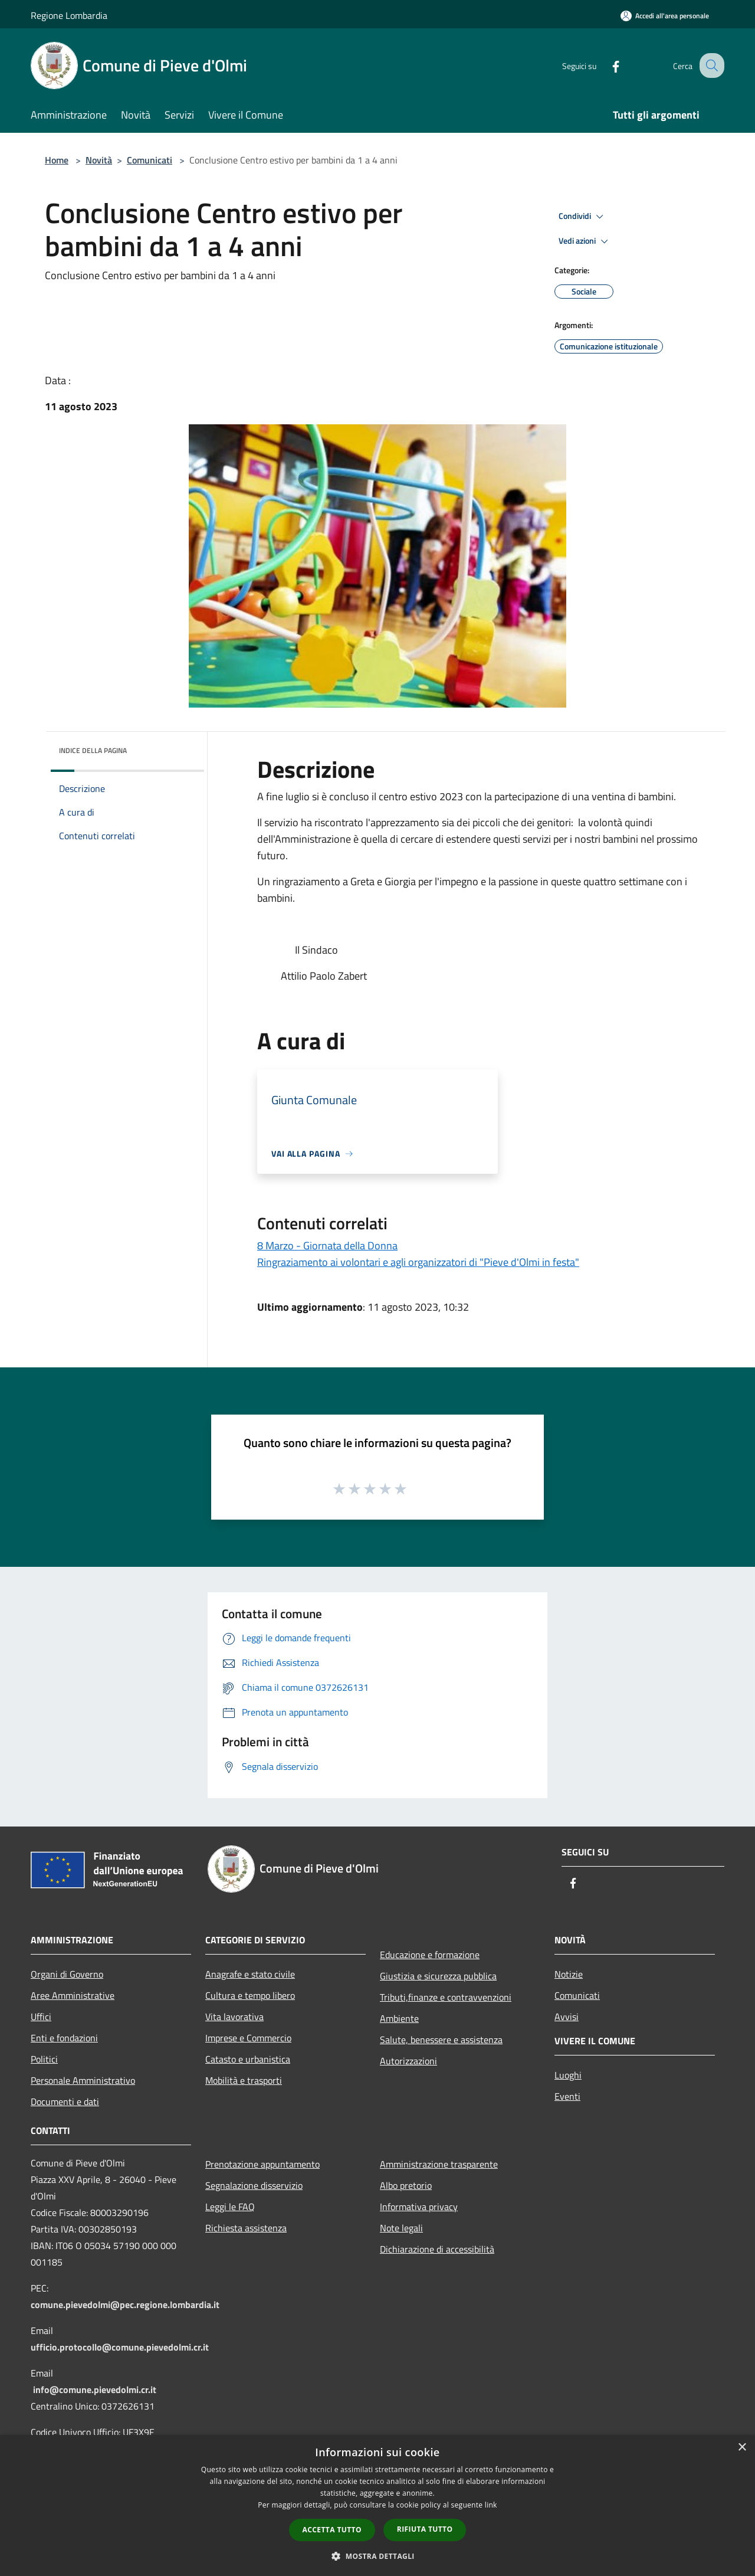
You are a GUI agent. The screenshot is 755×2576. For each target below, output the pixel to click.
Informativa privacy (419, 2206)
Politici (44, 2059)
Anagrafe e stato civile (250, 1974)
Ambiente (399, 2018)
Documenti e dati (65, 2101)
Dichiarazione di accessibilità (437, 2249)
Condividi (583, 217)
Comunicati (149, 160)
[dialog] (377, 2505)
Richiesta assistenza (246, 2228)
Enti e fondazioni (64, 2038)
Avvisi (566, 2016)
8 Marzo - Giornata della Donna (327, 1245)
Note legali (401, 2228)
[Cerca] (710, 65)
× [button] (741, 2447)
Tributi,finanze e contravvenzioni (445, 1997)
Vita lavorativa (234, 2016)
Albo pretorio (406, 2185)
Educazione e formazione (430, 1954)
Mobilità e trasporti (243, 2080)
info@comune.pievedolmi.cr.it (94, 2389)
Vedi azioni (585, 241)
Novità (99, 160)
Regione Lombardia (69, 15)
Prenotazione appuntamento (262, 2164)
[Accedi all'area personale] (664, 16)
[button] (377, 2556)
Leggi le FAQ (230, 2206)
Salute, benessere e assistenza (441, 2039)
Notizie (568, 1974)
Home (56, 160)
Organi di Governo (67, 1974)
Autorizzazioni (408, 2061)
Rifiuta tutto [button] (425, 2529)
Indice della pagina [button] (93, 750)
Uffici (41, 2016)
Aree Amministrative (72, 1995)
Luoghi (568, 2075)
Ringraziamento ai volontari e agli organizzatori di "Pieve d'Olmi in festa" (418, 1262)
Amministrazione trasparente (439, 2164)
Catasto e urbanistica (247, 2059)
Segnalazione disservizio (254, 2185)
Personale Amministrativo (83, 2080)
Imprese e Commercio (248, 2038)
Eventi (567, 2096)
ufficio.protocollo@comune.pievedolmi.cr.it (120, 2347)
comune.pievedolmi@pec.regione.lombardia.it (125, 2304)
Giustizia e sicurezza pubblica (438, 1976)
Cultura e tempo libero (250, 1995)
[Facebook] (605, 65)
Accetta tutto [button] (332, 2530)
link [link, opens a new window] (491, 2505)
